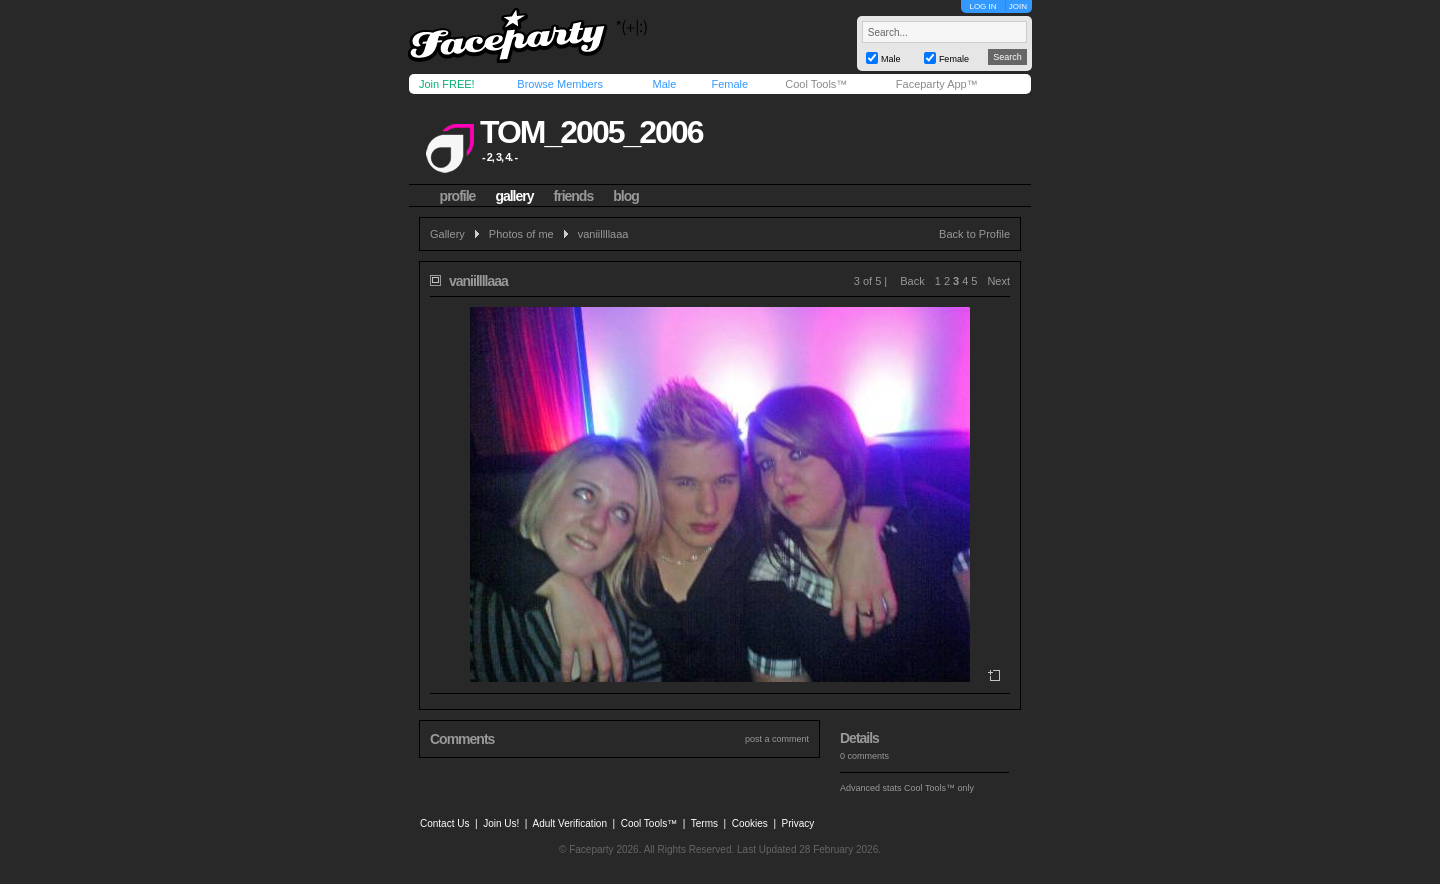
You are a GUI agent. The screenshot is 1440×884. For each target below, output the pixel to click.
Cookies (750, 823)
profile (458, 196)
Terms (704, 823)
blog (626, 196)
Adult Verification (569, 823)
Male (664, 84)
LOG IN (982, 6)
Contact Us (444, 823)
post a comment (777, 739)
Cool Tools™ (816, 84)
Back (912, 281)
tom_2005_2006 (591, 132)
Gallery (447, 234)
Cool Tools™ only (939, 788)
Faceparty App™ (937, 84)
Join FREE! (447, 84)
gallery (514, 196)
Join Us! (501, 823)
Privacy (798, 823)
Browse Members (560, 84)
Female (729, 84)
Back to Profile (974, 234)
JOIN (1018, 6)
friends (574, 196)
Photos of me (521, 234)
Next (998, 281)
